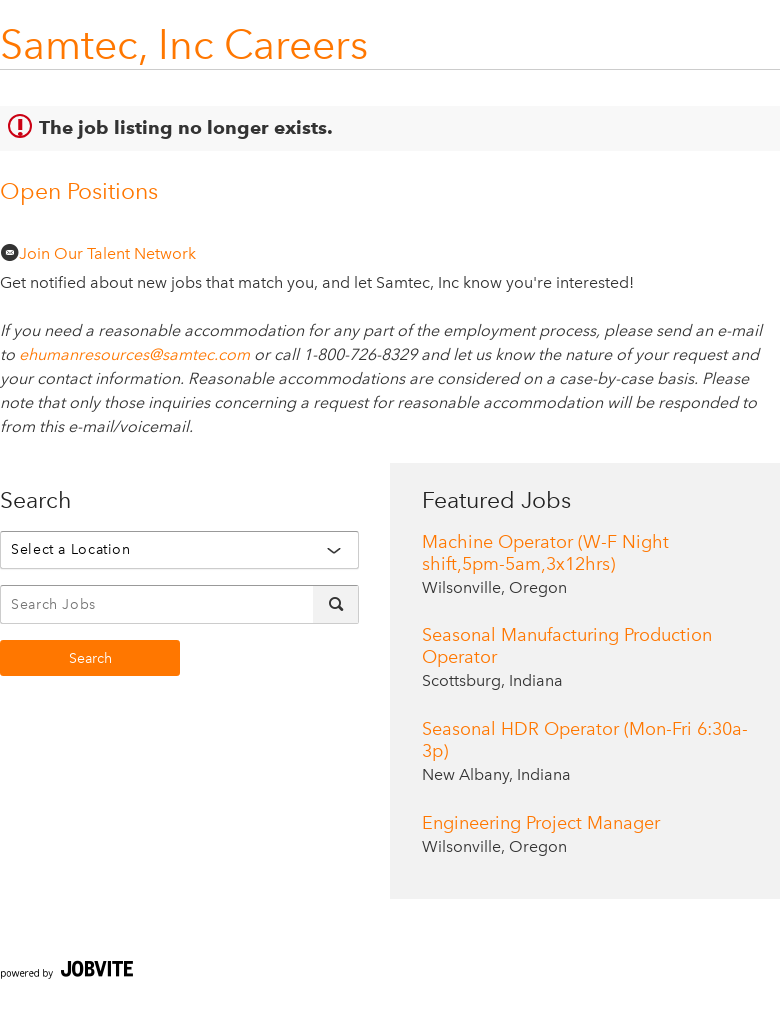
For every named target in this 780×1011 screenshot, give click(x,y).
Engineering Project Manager (541, 823)
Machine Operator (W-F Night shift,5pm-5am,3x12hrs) (545, 553)
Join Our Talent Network (98, 253)
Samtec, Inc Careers (184, 44)
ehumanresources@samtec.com (134, 354)
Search (90, 658)
